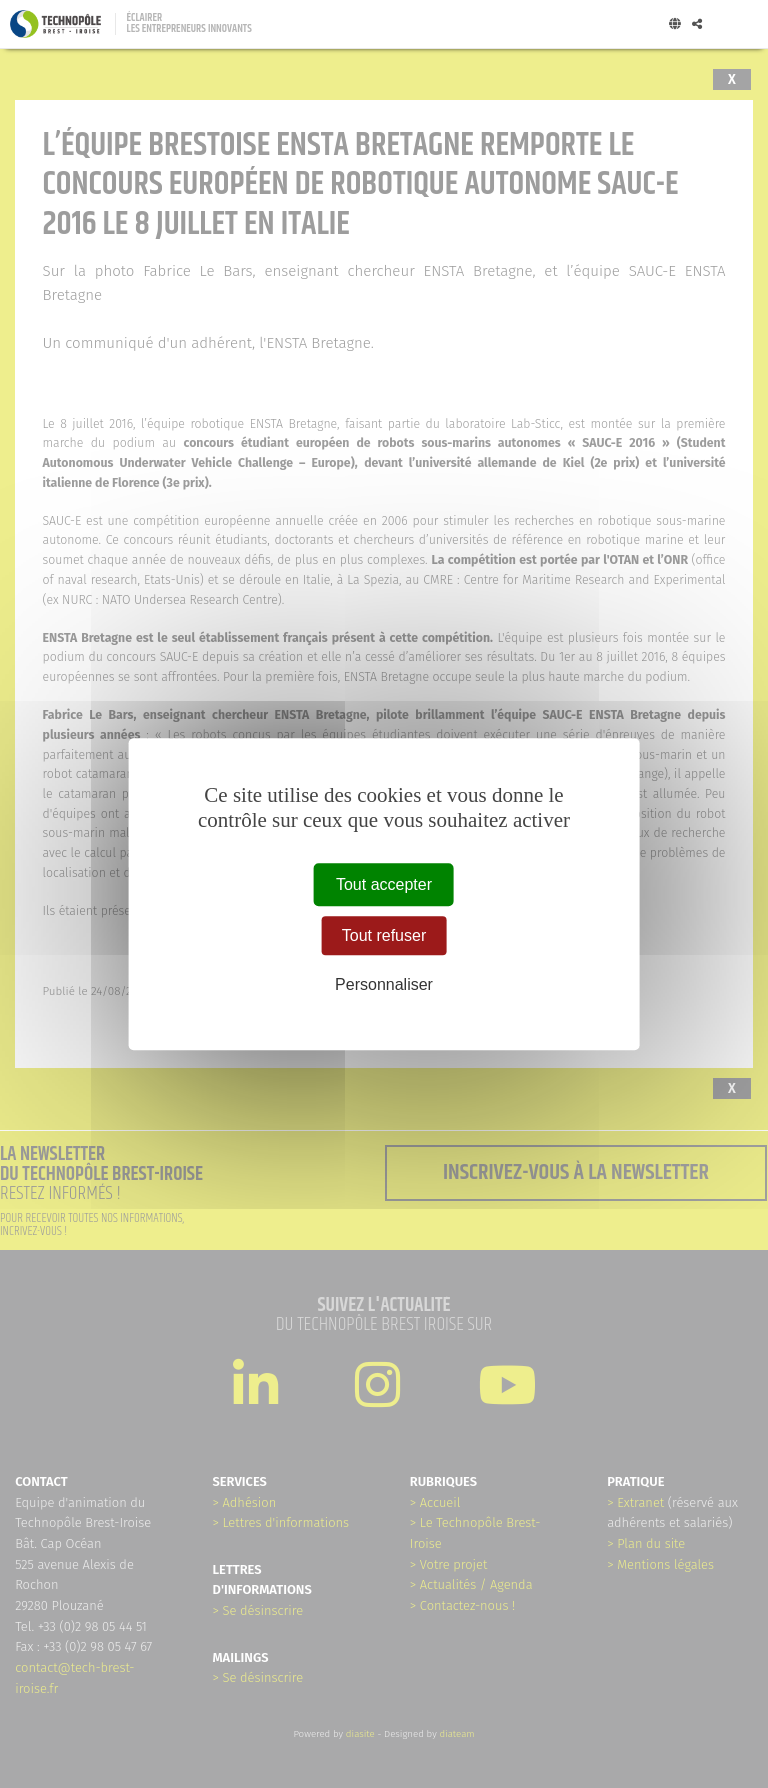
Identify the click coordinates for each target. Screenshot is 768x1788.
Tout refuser (384, 935)
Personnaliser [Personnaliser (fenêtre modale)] (384, 985)
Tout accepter (384, 884)
